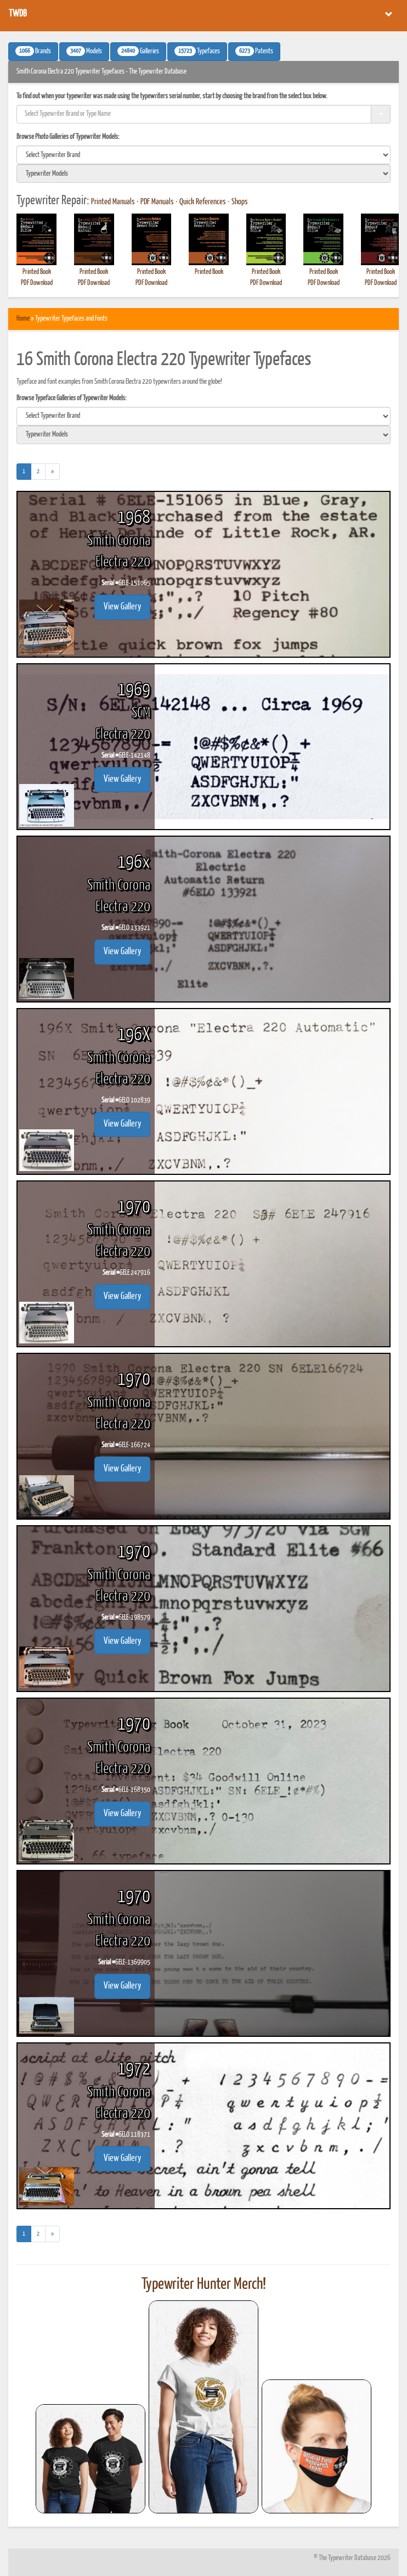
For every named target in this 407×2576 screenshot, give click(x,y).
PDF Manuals (157, 202)
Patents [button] (254, 51)
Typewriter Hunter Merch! (204, 2284)
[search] (203, 154)
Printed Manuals (113, 202)
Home (23, 318)
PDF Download (37, 283)
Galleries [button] (138, 51)
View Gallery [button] (122, 607)
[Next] (52, 471)
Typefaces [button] (197, 51)
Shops (239, 202)
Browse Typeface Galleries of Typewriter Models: (71, 398)
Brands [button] (33, 51)
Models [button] (84, 51)
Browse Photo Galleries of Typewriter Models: (68, 137)
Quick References (202, 202)
